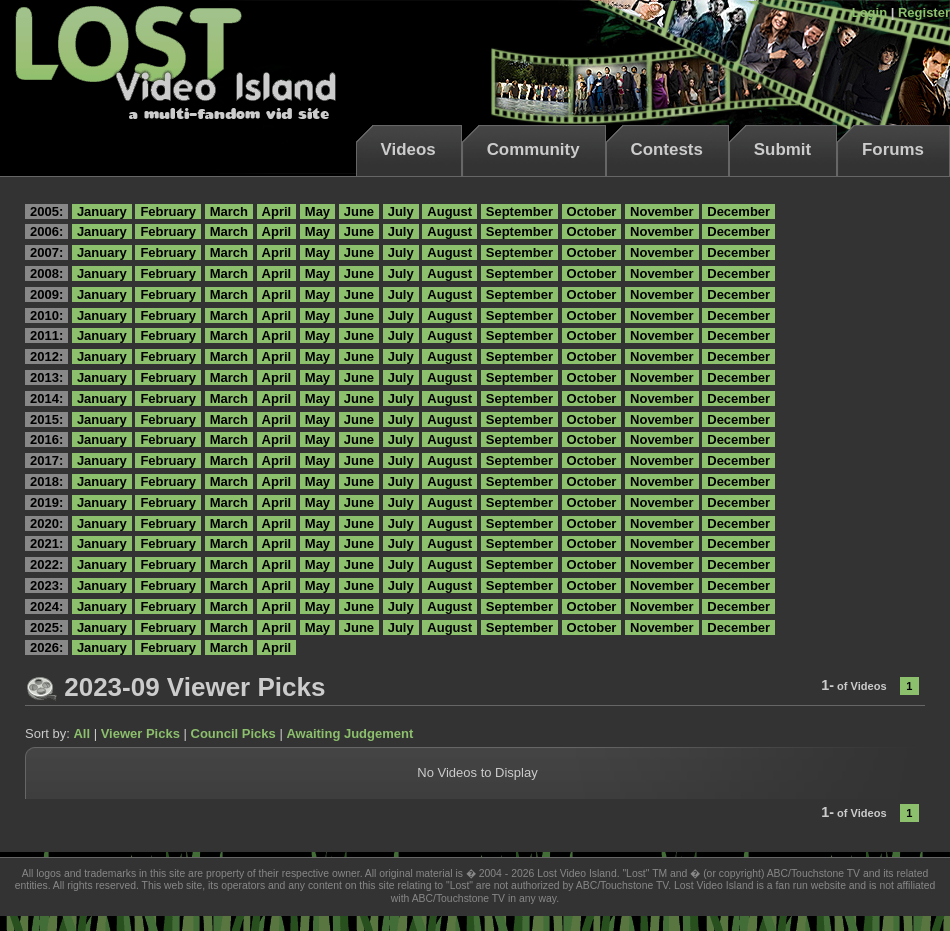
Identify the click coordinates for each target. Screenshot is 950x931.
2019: (46, 502)
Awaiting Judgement (349, 733)
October (592, 211)
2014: (46, 398)
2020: (46, 523)
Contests (667, 149)
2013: (46, 377)
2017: (46, 460)
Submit (782, 149)
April (277, 211)
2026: (46, 647)
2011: (46, 335)
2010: (46, 315)
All (81, 733)
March (229, 211)
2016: (46, 439)
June (359, 211)
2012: (46, 356)
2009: (46, 294)
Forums (893, 149)
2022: (46, 564)
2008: (46, 273)
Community (533, 149)
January (102, 211)
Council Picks (233, 733)
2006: (46, 231)
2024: (46, 606)
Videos (408, 149)
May (317, 211)
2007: (46, 252)
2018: (46, 481)
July (401, 211)
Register (924, 12)
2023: (46, 585)
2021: (46, 543)
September (519, 211)
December (738, 211)
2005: (46, 211)
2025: (46, 627)
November (662, 211)
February (168, 211)
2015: (46, 419)
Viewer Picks (140, 733)
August (449, 211)
